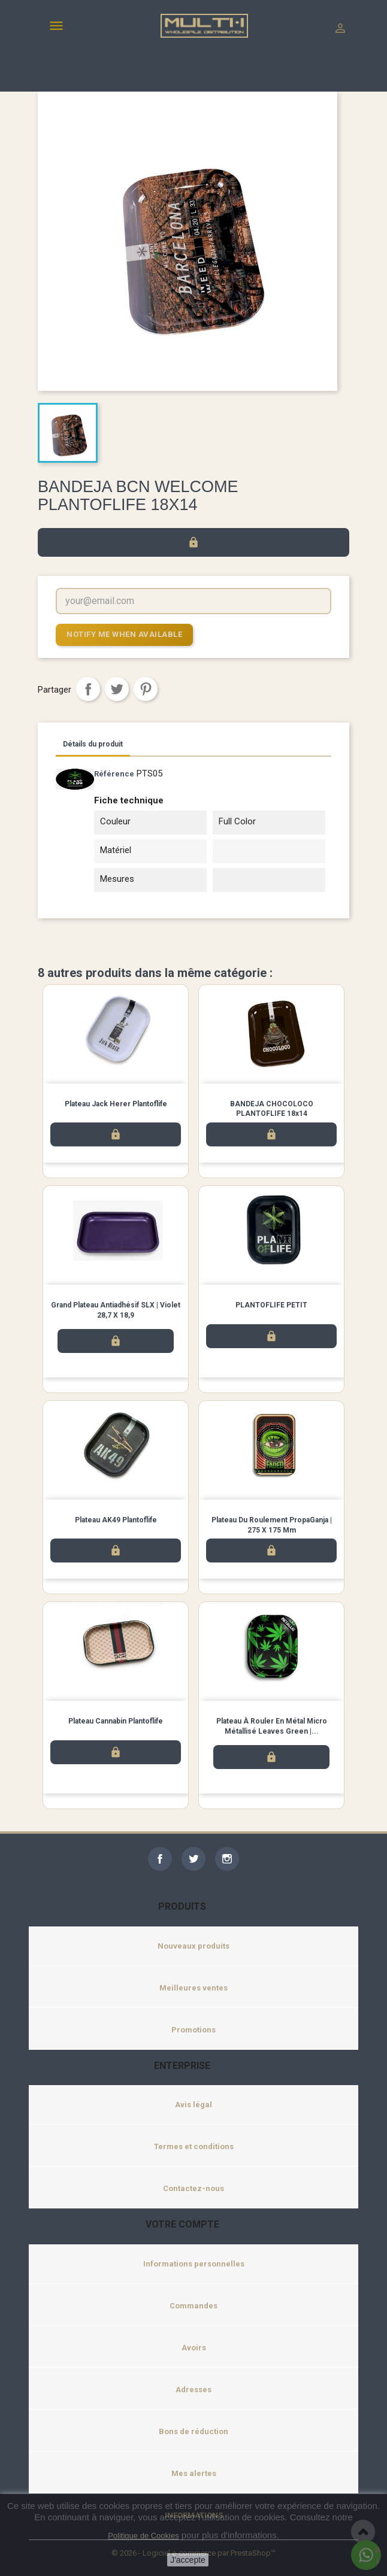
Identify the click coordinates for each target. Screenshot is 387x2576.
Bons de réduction (193, 2431)
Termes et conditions (194, 2146)
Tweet (117, 689)
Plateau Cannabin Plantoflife (115, 1721)
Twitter (193, 1859)
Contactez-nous (193, 2188)
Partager (88, 689)
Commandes (193, 2305)
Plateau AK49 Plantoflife (116, 1520)
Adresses (193, 2389)
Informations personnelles (193, 2263)
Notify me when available (124, 634)
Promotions (193, 2029)
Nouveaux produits (193, 1945)
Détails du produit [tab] (93, 744)
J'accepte (187, 2560)
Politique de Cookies (143, 2535)
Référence (114, 773)
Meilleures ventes (193, 1987)
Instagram (227, 1859)
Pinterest (146, 689)
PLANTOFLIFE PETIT (271, 1305)
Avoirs (194, 2347)
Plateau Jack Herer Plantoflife (116, 1104)
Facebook (160, 1859)
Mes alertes (193, 2473)
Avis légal (193, 2104)
